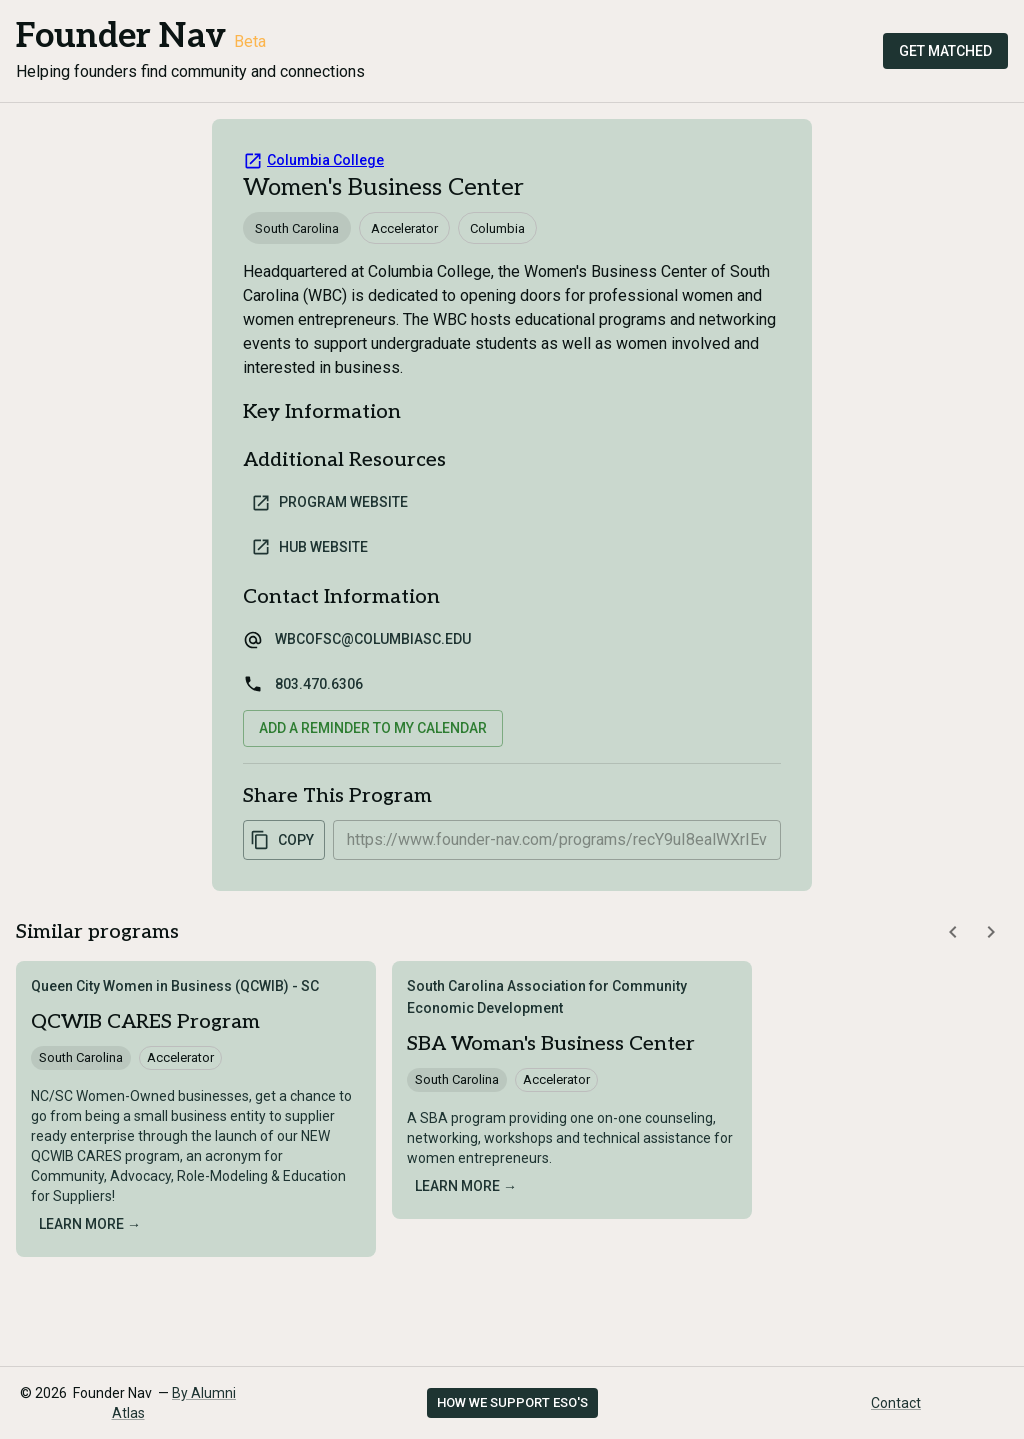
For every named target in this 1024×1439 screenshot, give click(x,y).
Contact (896, 1403)
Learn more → (90, 1224)
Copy (282, 840)
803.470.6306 (319, 684)
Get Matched (945, 51)
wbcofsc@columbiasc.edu (373, 639)
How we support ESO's (512, 1402)
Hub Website (309, 547)
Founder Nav (121, 36)
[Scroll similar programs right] (991, 932)
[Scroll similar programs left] (953, 932)
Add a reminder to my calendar (373, 728)
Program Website (329, 503)
